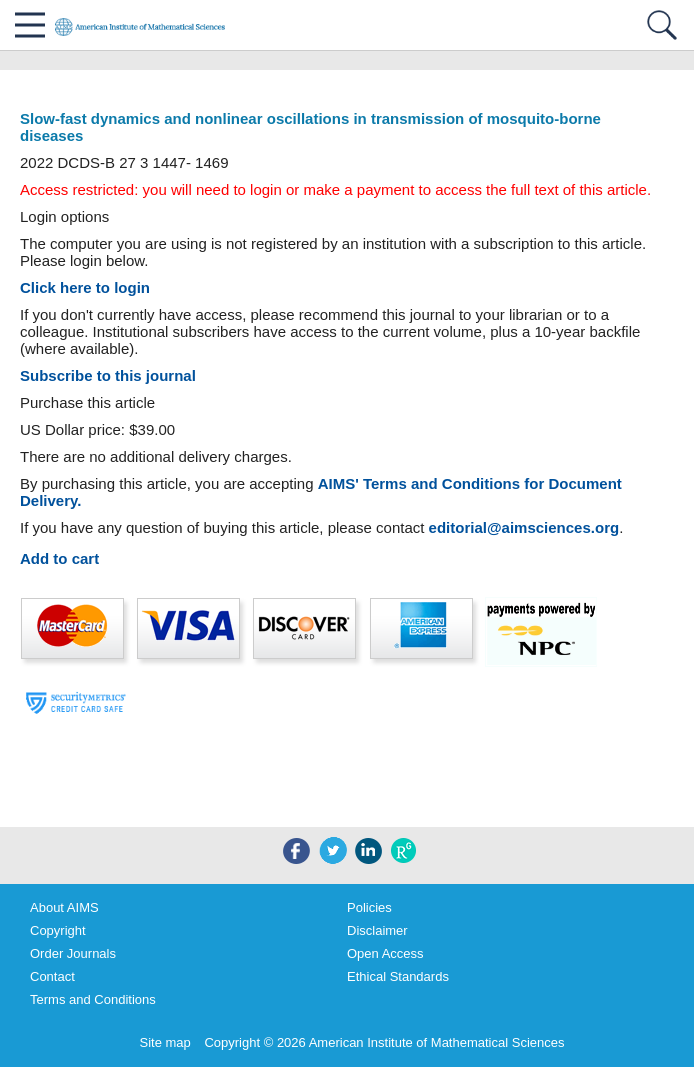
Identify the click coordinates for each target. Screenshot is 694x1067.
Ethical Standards (398, 976)
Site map (165, 1042)
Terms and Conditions (93, 999)
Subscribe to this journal (108, 375)
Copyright (58, 930)
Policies (369, 907)
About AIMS (64, 907)
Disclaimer (377, 930)
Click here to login (85, 287)
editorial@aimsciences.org (524, 527)
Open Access (385, 953)
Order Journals (73, 953)
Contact (52, 976)
